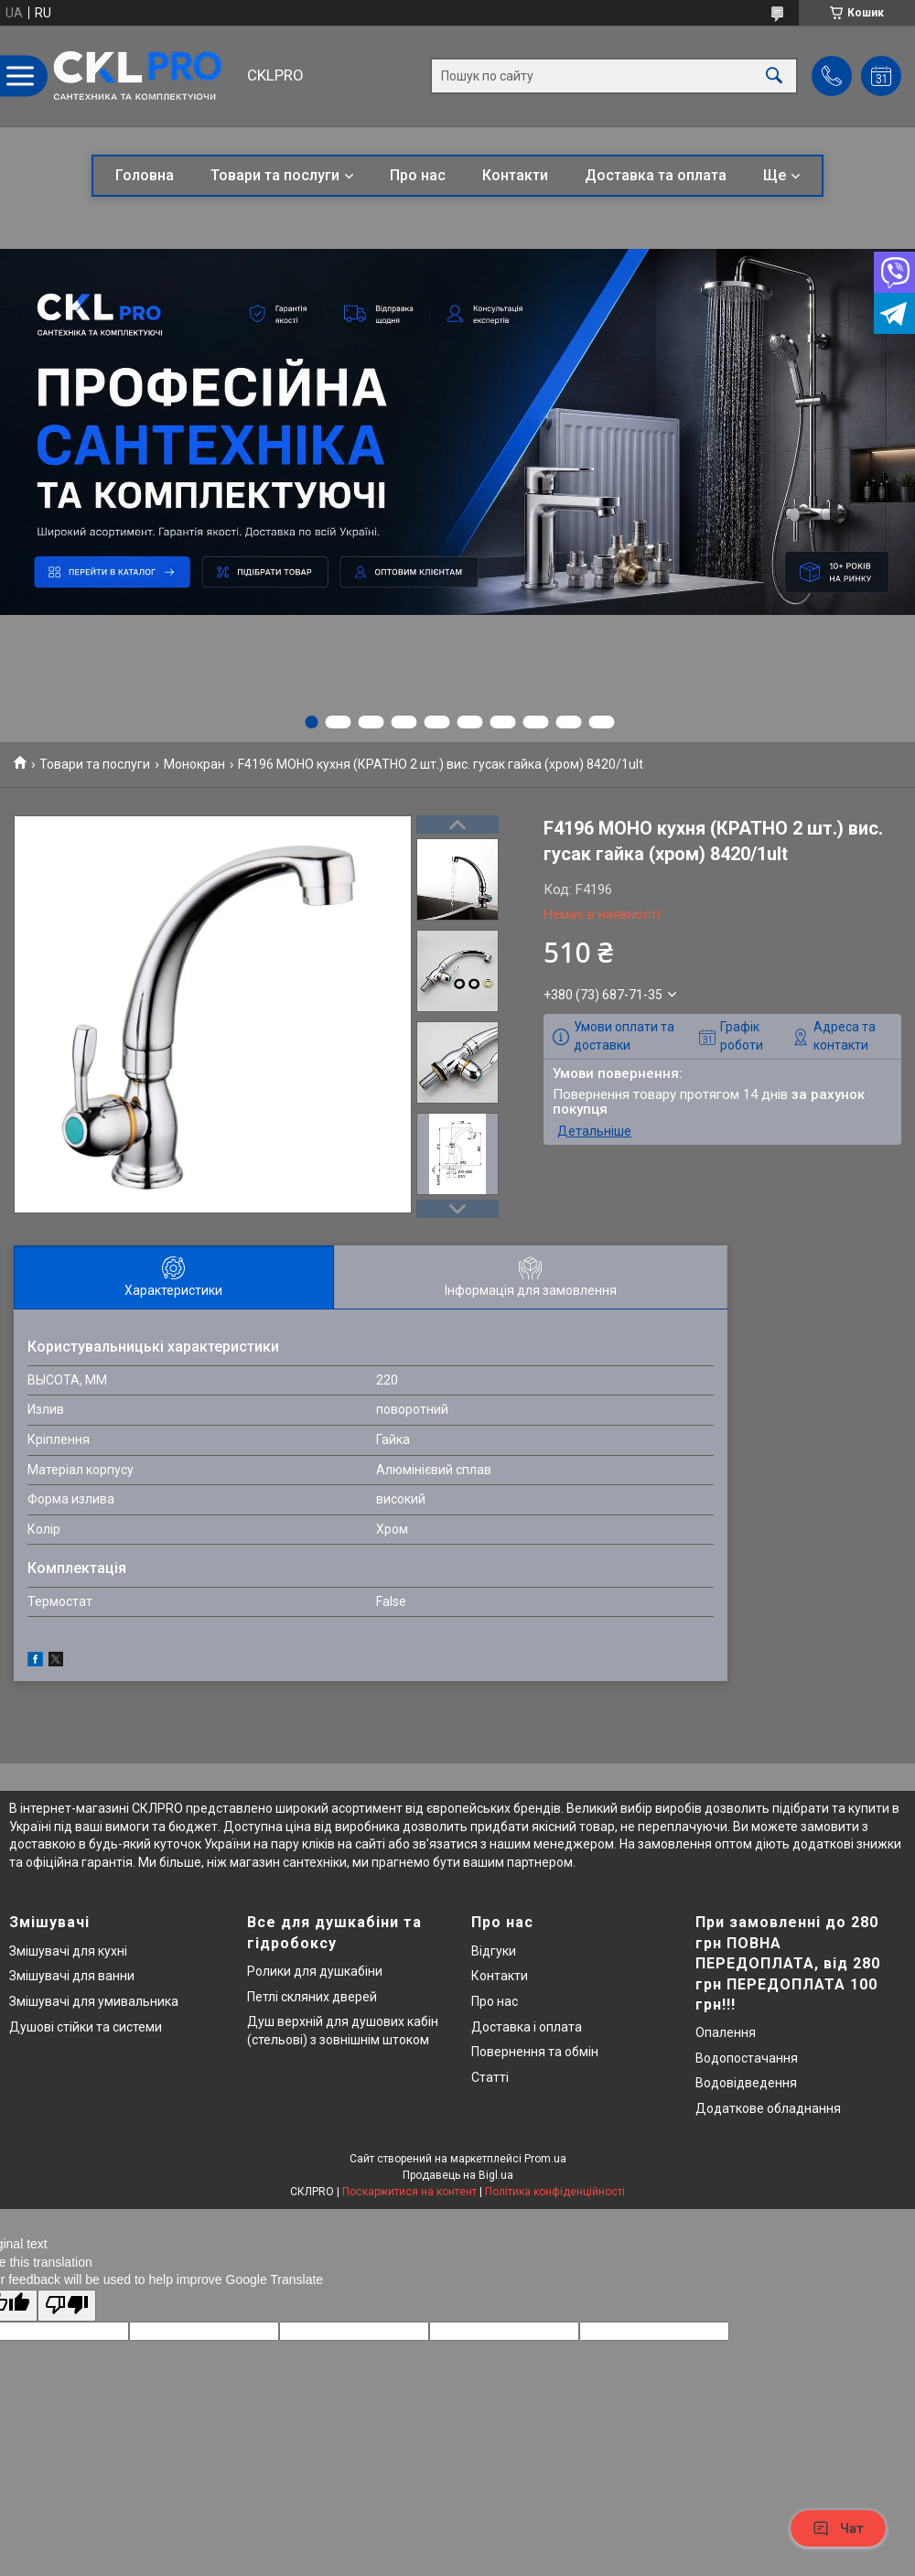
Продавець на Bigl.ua (458, 2175)
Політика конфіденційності (555, 2191)
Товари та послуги (274, 175)
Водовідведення (746, 2082)
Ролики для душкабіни (314, 1971)
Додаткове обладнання (768, 2108)
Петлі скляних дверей (312, 1996)
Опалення (725, 2032)
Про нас (418, 175)
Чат (838, 2528)
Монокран (194, 764)
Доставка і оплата (526, 2027)
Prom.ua (545, 2158)
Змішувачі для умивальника (93, 2001)
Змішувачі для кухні (68, 1951)
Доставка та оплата (656, 175)
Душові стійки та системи (85, 2027)
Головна (144, 175)
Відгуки (493, 1951)
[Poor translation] (67, 2306)
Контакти (515, 175)
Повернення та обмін (534, 2051)
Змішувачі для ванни (72, 1975)
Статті (490, 2077)
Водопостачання (746, 2058)
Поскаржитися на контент (409, 2191)
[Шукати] (774, 76)
